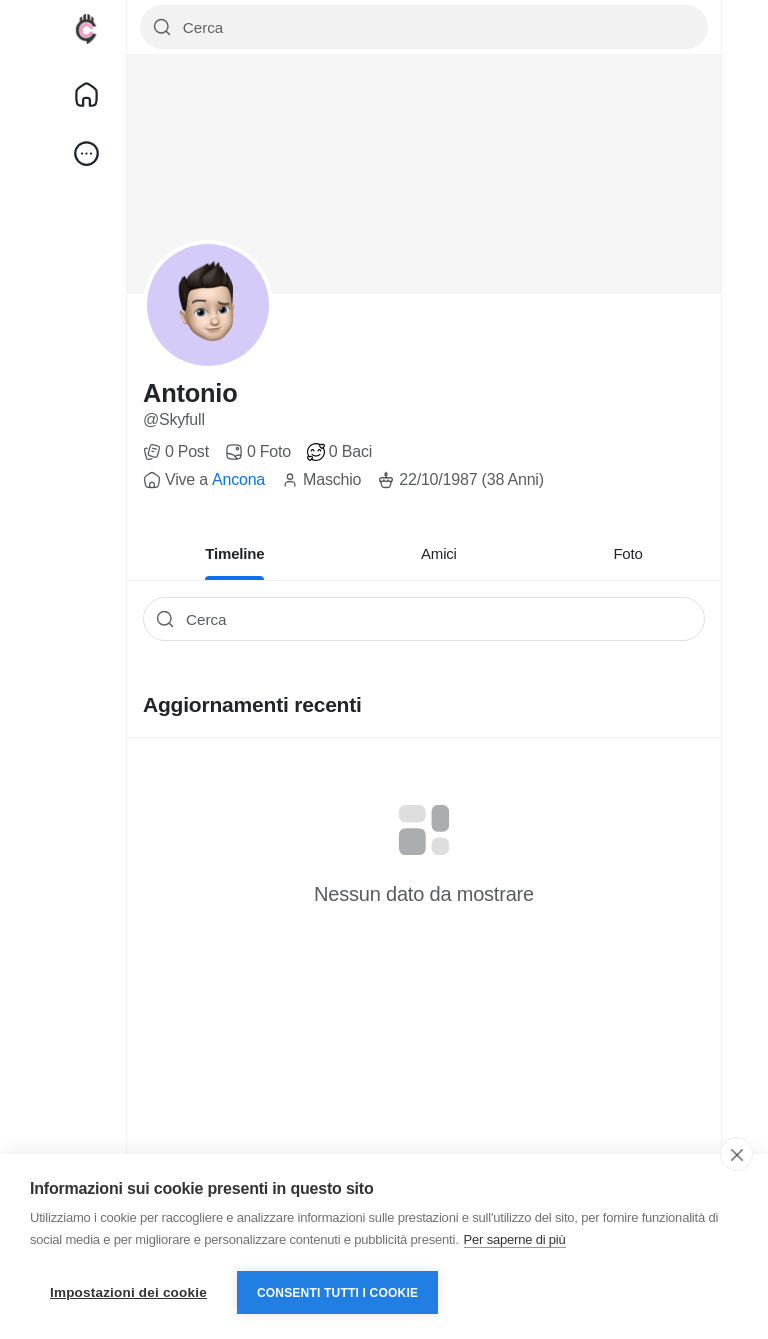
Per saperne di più (515, 1239)
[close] (736, 1154)
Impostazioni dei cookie (128, 1292)
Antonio (190, 393)
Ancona (238, 479)
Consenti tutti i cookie (337, 1293)
